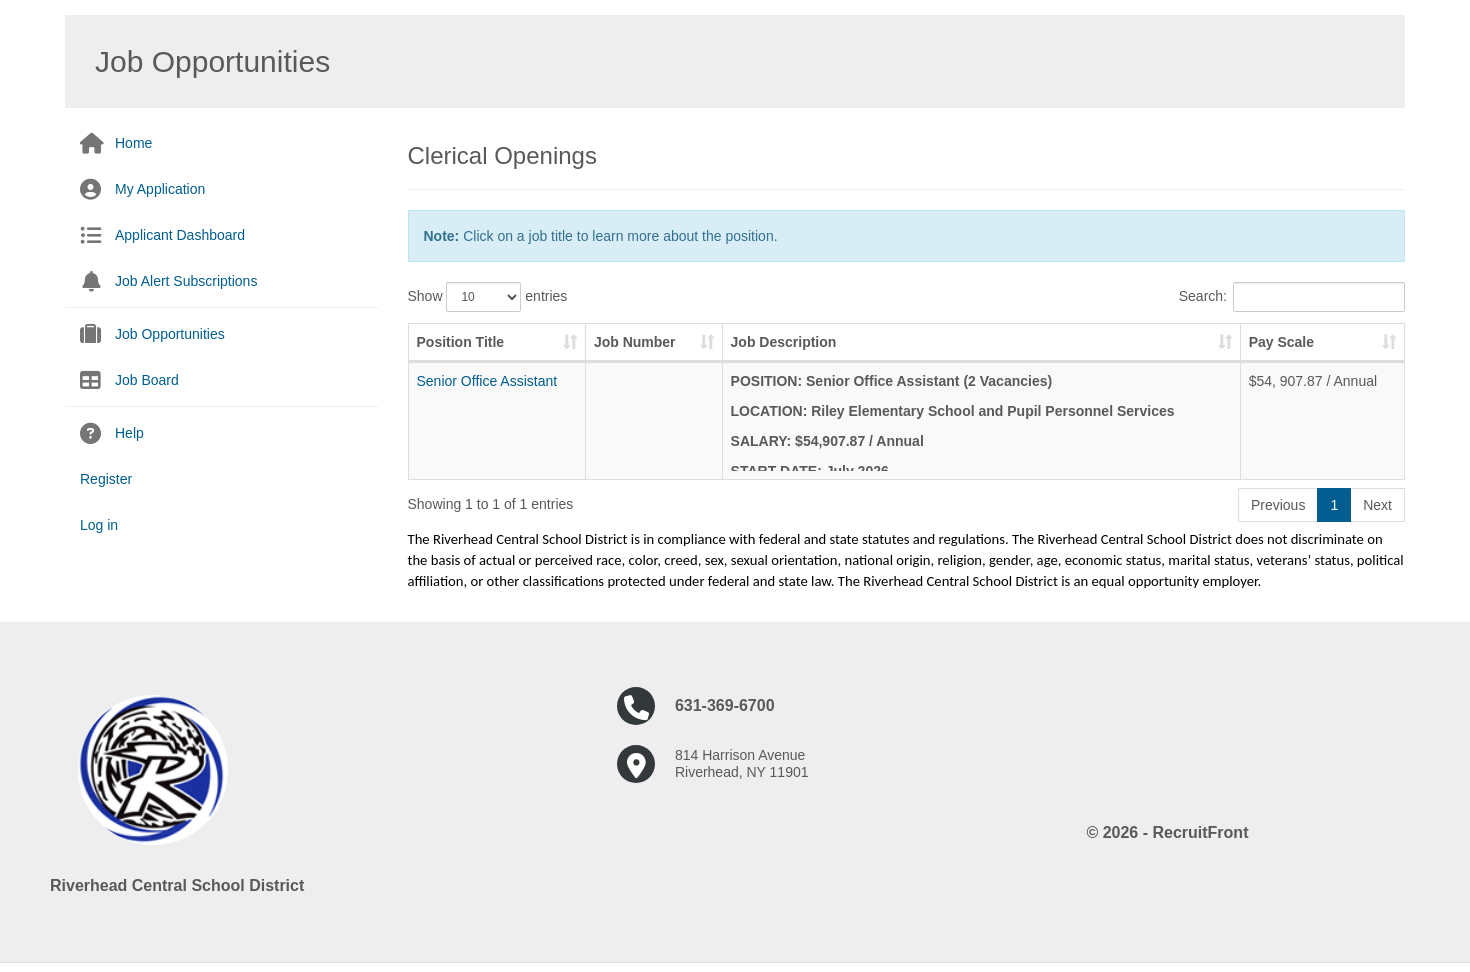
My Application (160, 189)
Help (129, 433)
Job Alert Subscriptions (186, 281)
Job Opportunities (170, 334)
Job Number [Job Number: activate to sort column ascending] (635, 342)
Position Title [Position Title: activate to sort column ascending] (461, 342)
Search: (1292, 297)
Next (1377, 505)
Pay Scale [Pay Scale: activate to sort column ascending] (1281, 342)
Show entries (488, 297)
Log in (99, 525)
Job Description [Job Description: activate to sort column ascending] (784, 342)
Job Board (147, 380)
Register (106, 479)
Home (133, 143)
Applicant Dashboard (180, 235)
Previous (1278, 505)
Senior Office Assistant (487, 381)
